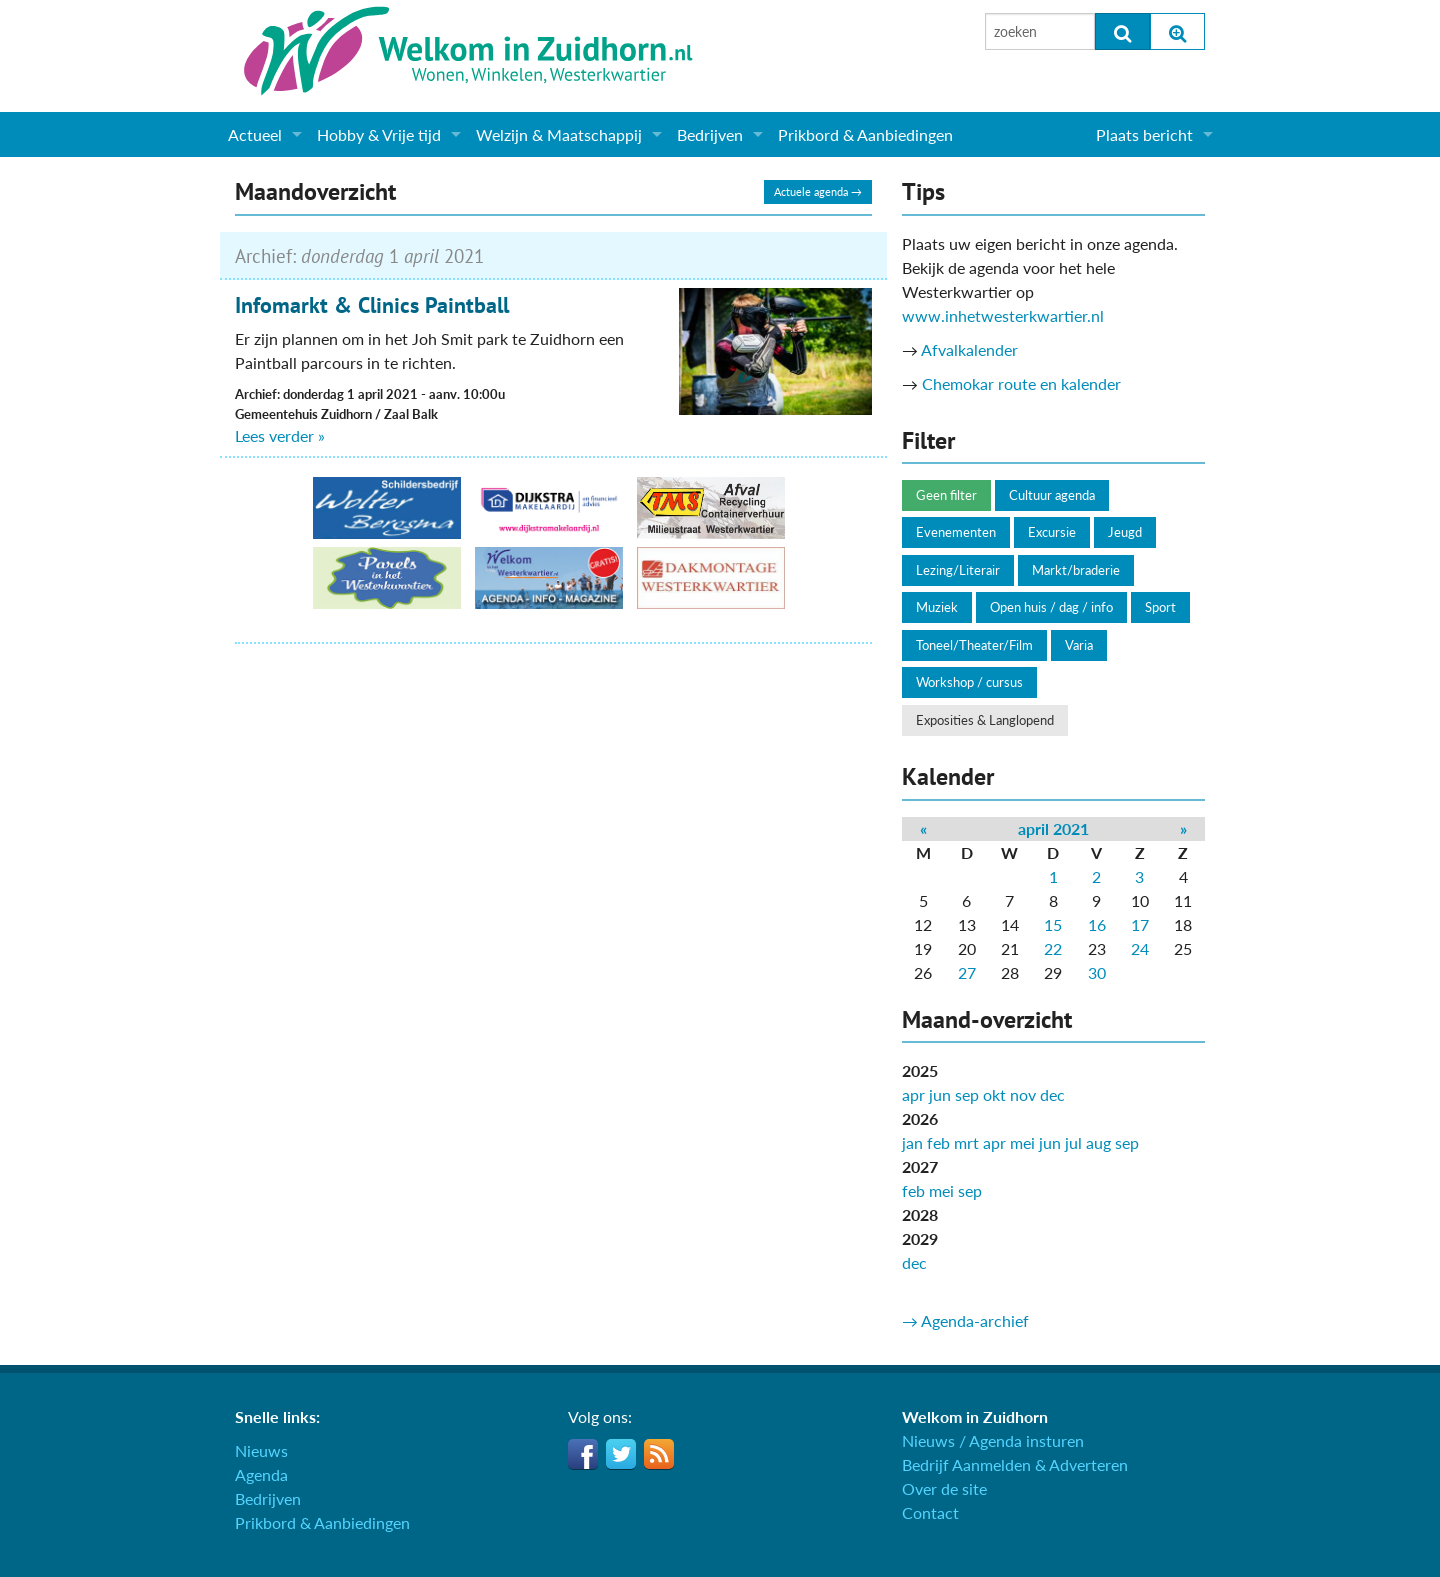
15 (1053, 924)
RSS (659, 1454)
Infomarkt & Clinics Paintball (372, 305)
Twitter (621, 1454)
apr (913, 1094)
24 (1140, 948)
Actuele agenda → (818, 191)
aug (1098, 1142)
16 (1097, 924)
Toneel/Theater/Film (974, 645)
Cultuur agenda (1052, 495)
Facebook (583, 1454)
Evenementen (956, 532)
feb (938, 1142)
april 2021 (1053, 828)
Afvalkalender (969, 349)
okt (994, 1094)
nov (1023, 1094)
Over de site (944, 1488)
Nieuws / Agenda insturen (993, 1440)
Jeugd (1125, 532)
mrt (966, 1142)
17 (1140, 924)
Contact (930, 1512)
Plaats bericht (1144, 134)
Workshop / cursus (969, 682)
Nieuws (261, 1450)
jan (912, 1142)
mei (1022, 1142)
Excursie (1052, 532)
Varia (1079, 645)
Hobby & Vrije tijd (379, 134)
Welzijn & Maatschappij (559, 134)
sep (967, 1094)
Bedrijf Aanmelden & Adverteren (1015, 1464)
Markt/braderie (1076, 570)
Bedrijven (710, 134)
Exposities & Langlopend (985, 720)
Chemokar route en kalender (1021, 383)
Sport (1160, 607)
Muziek (937, 607)
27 (967, 972)
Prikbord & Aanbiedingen (865, 134)
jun (940, 1094)
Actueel (255, 134)
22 (1053, 948)
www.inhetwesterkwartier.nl (1003, 315)
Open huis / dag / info (1051, 607)
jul (1073, 1142)
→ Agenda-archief (965, 1320)
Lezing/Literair (958, 570)
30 (1097, 972)
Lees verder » (280, 435)
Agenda (261, 1474)
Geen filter (946, 495)
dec (1052, 1094)
